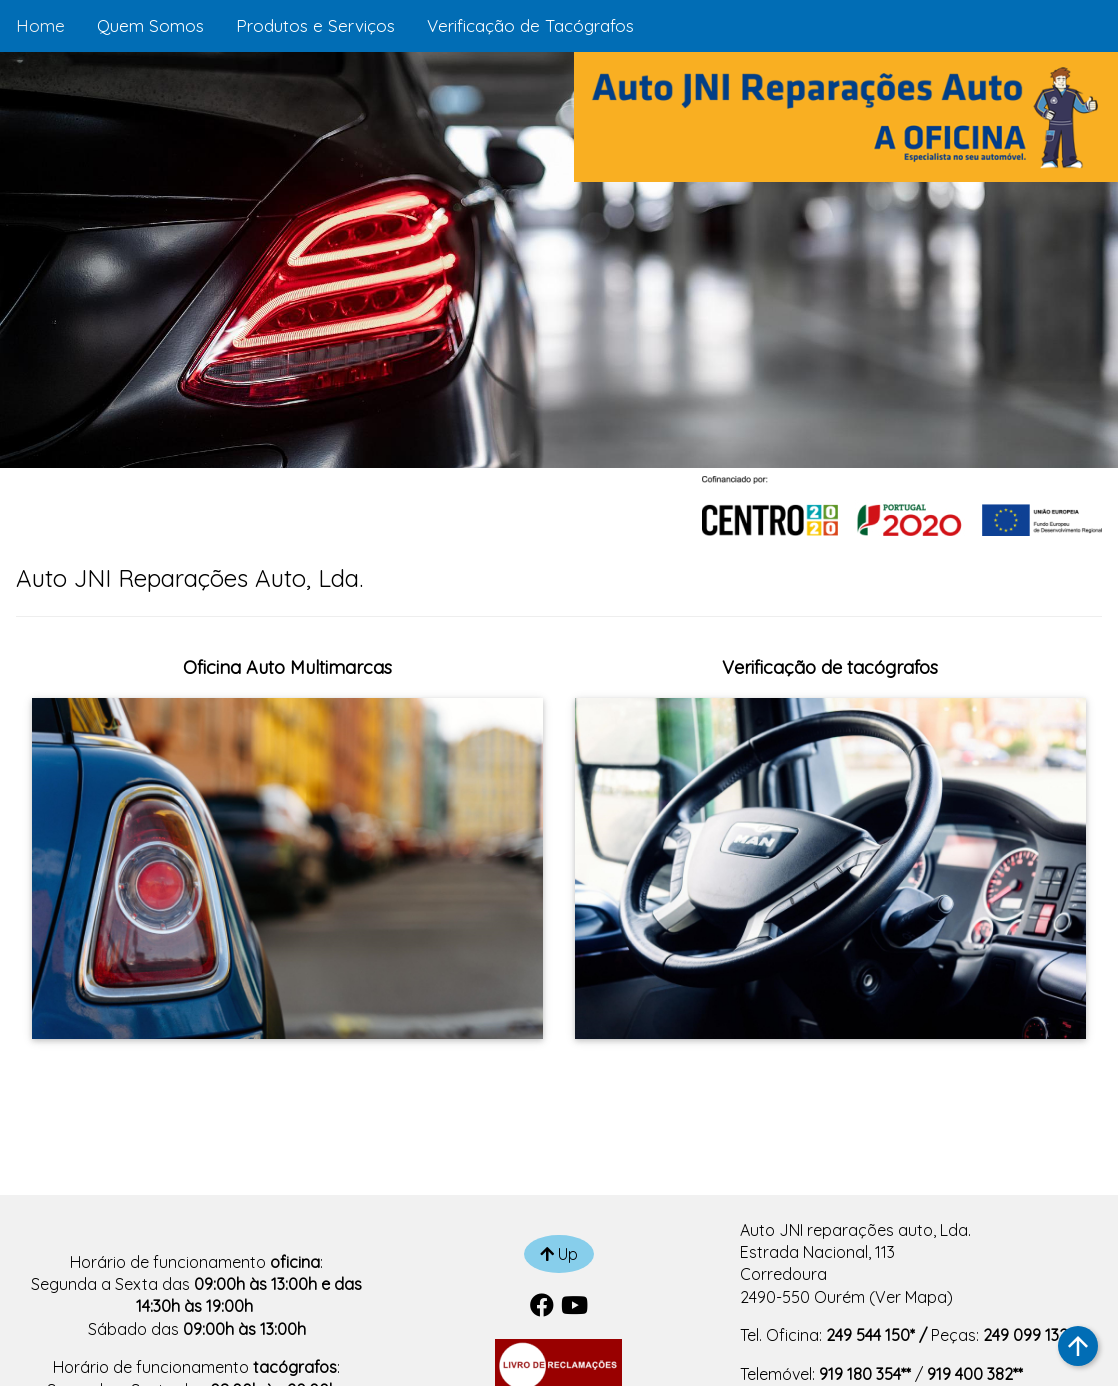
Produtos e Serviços (315, 25)
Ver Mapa (911, 1297)
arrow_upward (1078, 1346)
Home (40, 25)
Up (559, 1254)
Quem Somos (150, 25)
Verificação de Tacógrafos (530, 25)
